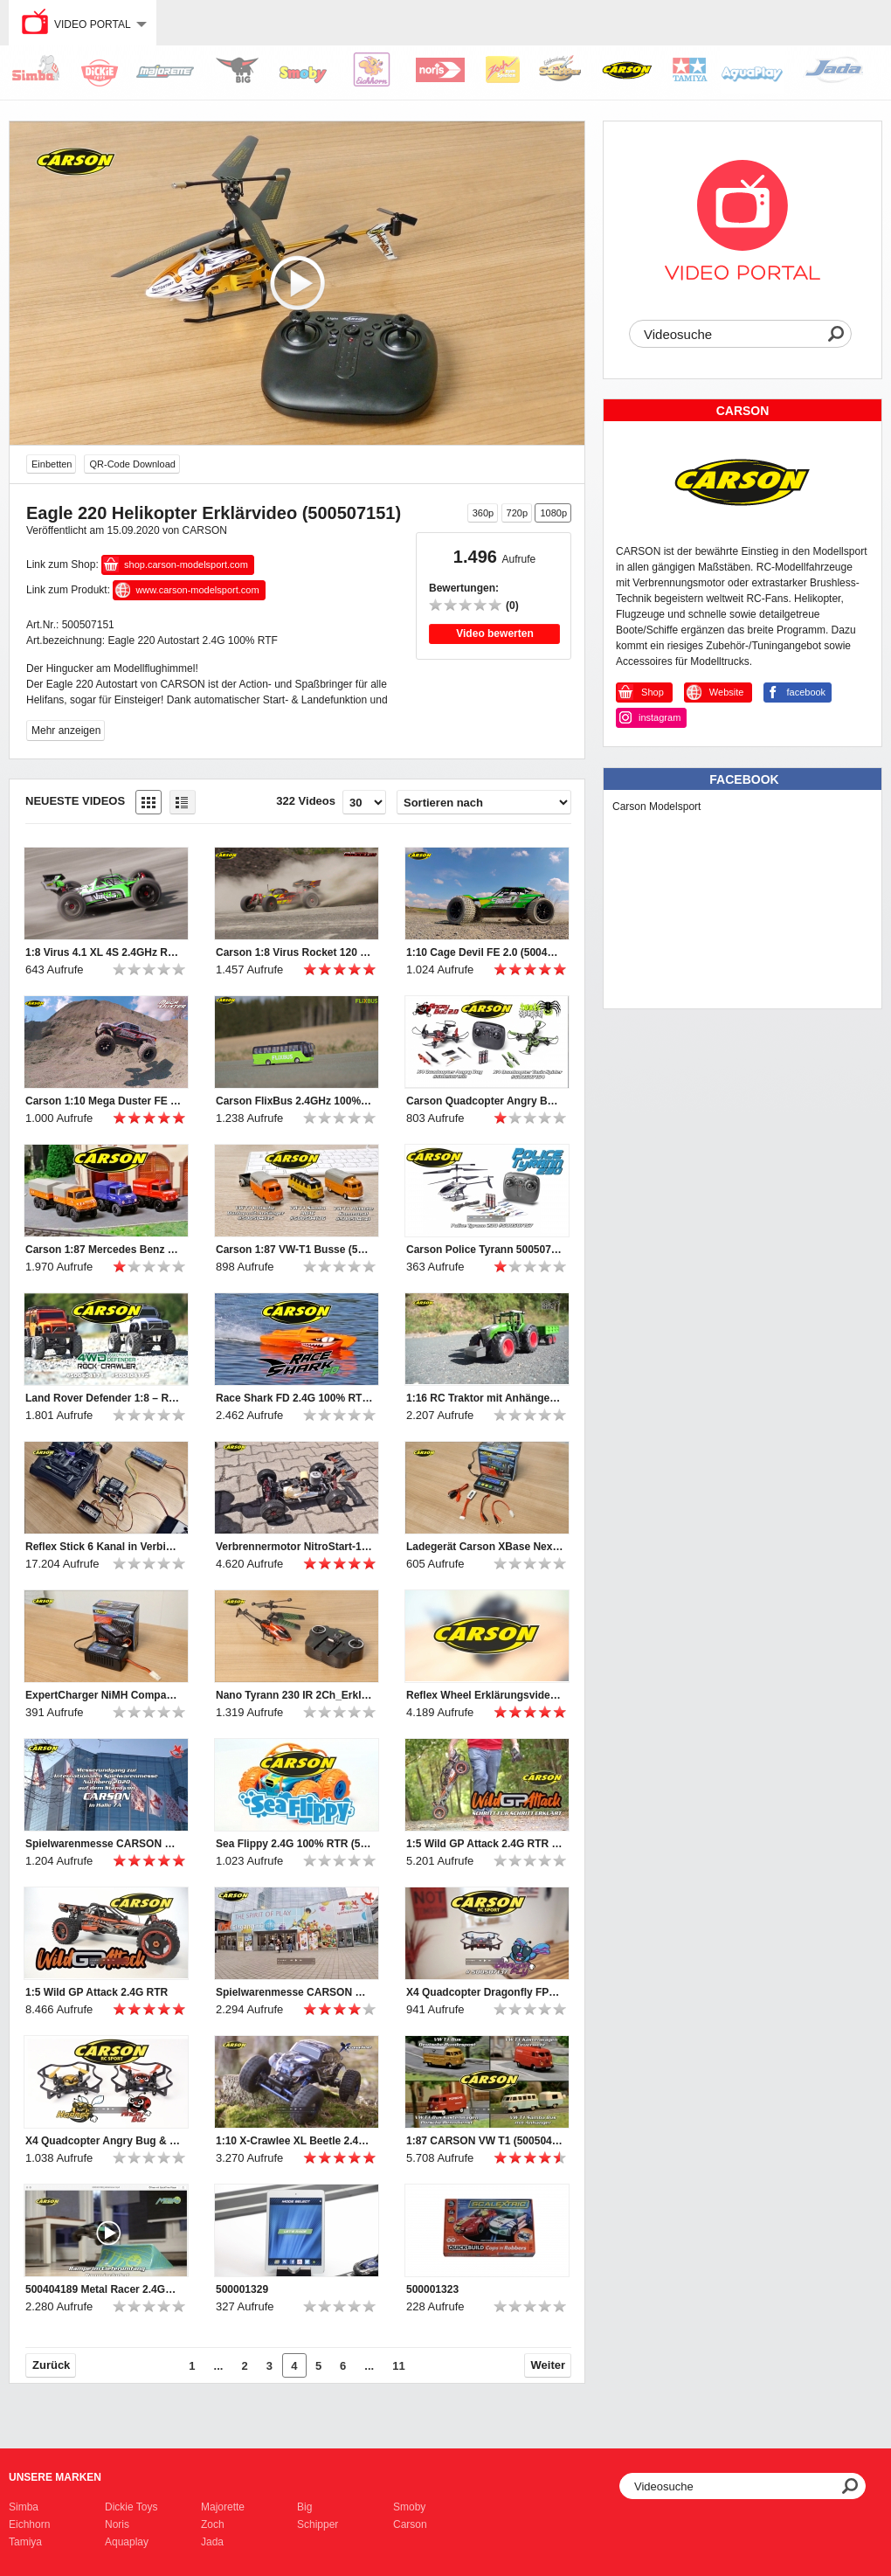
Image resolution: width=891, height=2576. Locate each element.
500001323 (432, 2289)
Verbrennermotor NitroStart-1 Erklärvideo (294, 1547)
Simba (23, 2507)
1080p (553, 513)
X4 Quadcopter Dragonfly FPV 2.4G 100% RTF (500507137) (484, 1992)
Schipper (317, 2524)
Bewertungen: (464, 588)
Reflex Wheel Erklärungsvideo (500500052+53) (484, 1695)
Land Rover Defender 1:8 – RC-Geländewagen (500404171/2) (104, 1398)
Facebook (743, 779)
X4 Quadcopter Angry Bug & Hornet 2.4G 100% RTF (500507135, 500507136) (104, 2141)
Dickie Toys (131, 2507)
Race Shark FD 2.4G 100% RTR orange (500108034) (294, 1398)
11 (398, 2365)
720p (517, 513)
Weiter (548, 2365)
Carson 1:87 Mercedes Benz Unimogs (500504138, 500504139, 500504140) (104, 1249)
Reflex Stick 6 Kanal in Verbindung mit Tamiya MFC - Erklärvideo (104, 1547)
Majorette (223, 2507)
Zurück (51, 2365)
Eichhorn (29, 2524)
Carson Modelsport (656, 806)
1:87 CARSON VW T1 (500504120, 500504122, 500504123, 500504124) (484, 2141)
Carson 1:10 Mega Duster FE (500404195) (104, 1101)
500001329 (242, 2289)
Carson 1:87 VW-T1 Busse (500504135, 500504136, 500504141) (294, 1249)
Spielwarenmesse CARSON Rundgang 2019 (294, 1992)
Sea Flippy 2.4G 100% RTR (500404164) (294, 1844)
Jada (212, 2542)
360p (483, 513)
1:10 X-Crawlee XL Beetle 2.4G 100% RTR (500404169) (294, 2141)
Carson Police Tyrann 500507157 (484, 1249)
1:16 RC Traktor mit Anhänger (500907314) (484, 1398)
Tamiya (25, 2542)
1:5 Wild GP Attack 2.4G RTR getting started (484, 1844)
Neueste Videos (75, 800)
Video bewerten (494, 633)
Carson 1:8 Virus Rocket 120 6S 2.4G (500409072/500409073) (294, 952)
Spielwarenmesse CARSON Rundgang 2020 (104, 1844)
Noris (117, 2524)
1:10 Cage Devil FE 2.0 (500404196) (484, 952)
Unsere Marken (55, 2477)
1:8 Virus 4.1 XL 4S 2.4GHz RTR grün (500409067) (104, 952)
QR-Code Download (132, 464)
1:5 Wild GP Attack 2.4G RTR (96, 1992)
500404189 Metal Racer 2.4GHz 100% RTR (104, 2289)
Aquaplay (126, 2542)
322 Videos (305, 800)
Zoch (212, 2524)
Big (304, 2507)
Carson (410, 2524)
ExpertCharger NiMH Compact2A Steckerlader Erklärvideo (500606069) (104, 1695)
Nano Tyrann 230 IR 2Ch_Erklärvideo (294, 1695)
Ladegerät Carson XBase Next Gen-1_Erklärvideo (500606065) (484, 1547)
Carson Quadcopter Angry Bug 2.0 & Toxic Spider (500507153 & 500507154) (484, 1101)
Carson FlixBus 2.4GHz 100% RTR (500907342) (294, 1101)
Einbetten (51, 464)
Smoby (409, 2507)
